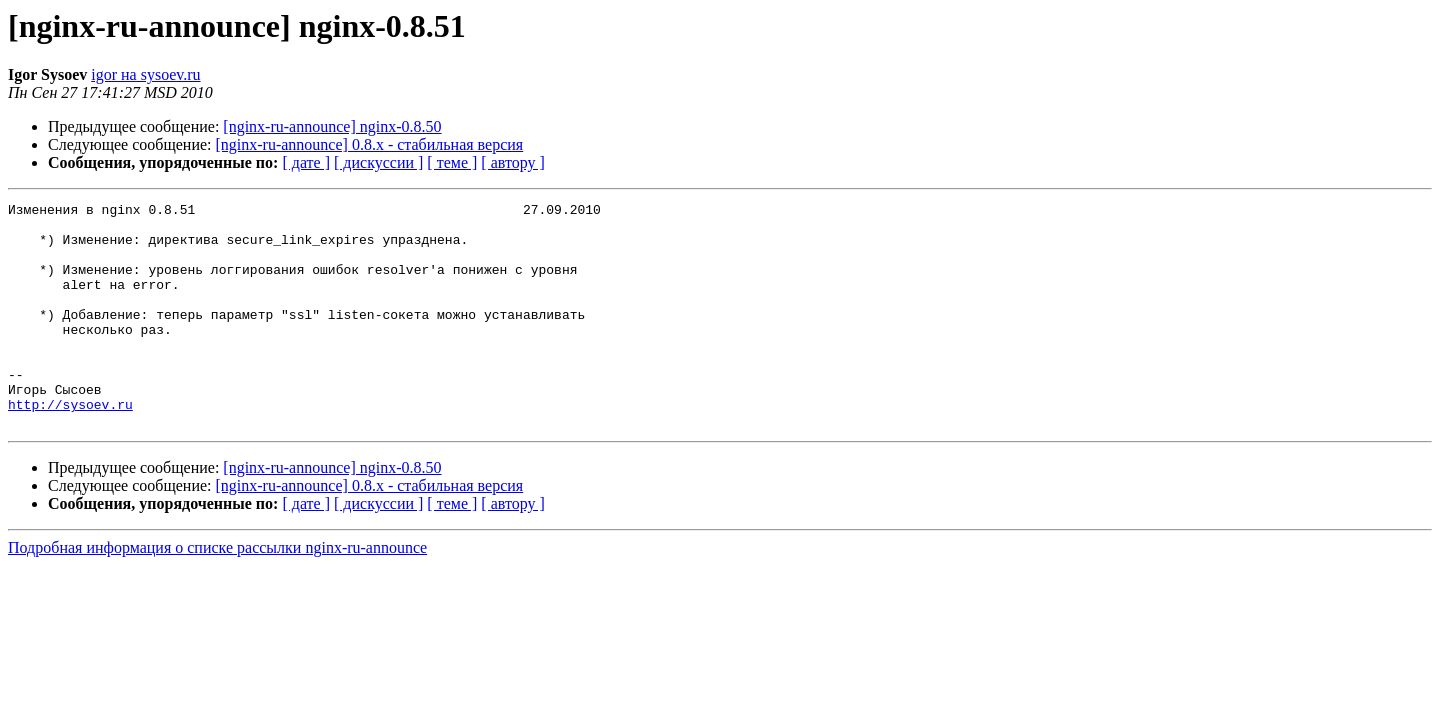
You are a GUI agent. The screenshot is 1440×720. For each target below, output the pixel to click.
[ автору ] (512, 162)
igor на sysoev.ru (145, 74)
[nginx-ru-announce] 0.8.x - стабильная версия (370, 144)
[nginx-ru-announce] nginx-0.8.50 (332, 126)
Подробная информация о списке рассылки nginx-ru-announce (217, 592)
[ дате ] (306, 162)
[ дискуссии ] (378, 162)
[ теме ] (452, 162)
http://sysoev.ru (70, 446)
